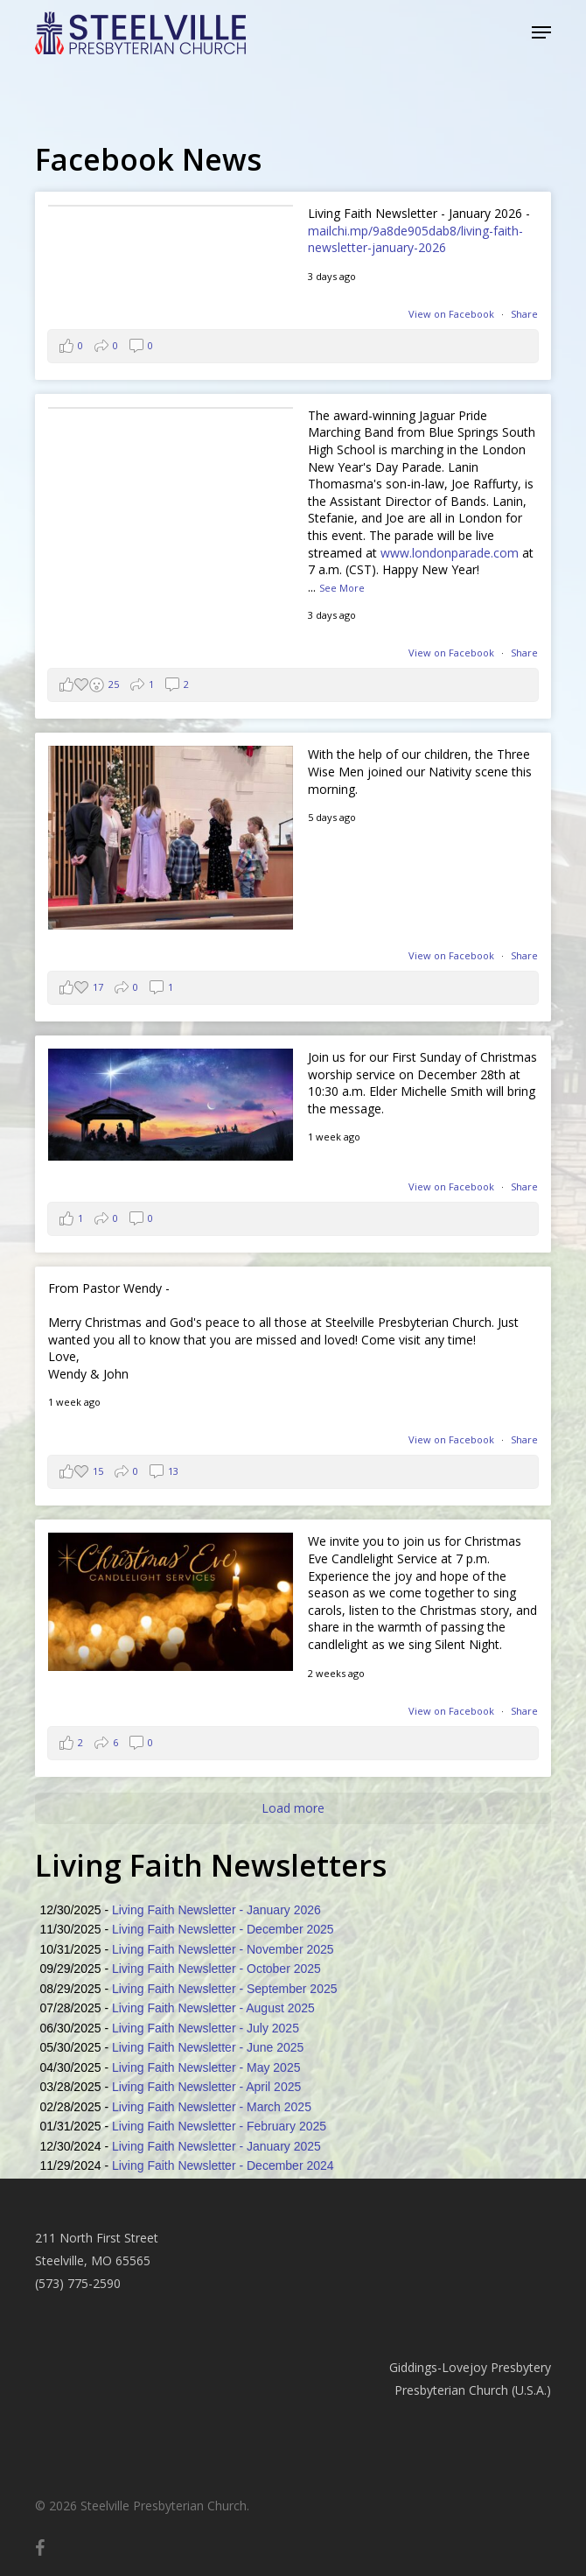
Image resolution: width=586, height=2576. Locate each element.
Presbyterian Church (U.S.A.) (472, 2390)
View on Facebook (452, 313)
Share (524, 313)
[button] (541, 32)
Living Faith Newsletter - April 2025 (206, 2087)
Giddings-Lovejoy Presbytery (470, 2367)
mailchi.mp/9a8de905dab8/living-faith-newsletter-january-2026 (415, 239)
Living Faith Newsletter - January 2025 (216, 2146)
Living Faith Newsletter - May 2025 (206, 2067)
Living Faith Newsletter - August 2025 (213, 2008)
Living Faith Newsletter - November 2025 (223, 1949)
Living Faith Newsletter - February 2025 (219, 2126)
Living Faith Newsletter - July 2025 (205, 2028)
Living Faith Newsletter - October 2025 (216, 1969)
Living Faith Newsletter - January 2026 (216, 1910)
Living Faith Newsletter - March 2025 (211, 2107)
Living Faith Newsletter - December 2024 (223, 2165)
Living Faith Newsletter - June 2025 (207, 2047)
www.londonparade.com (449, 552)
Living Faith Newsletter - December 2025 (223, 1929)
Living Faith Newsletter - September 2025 (225, 1989)
